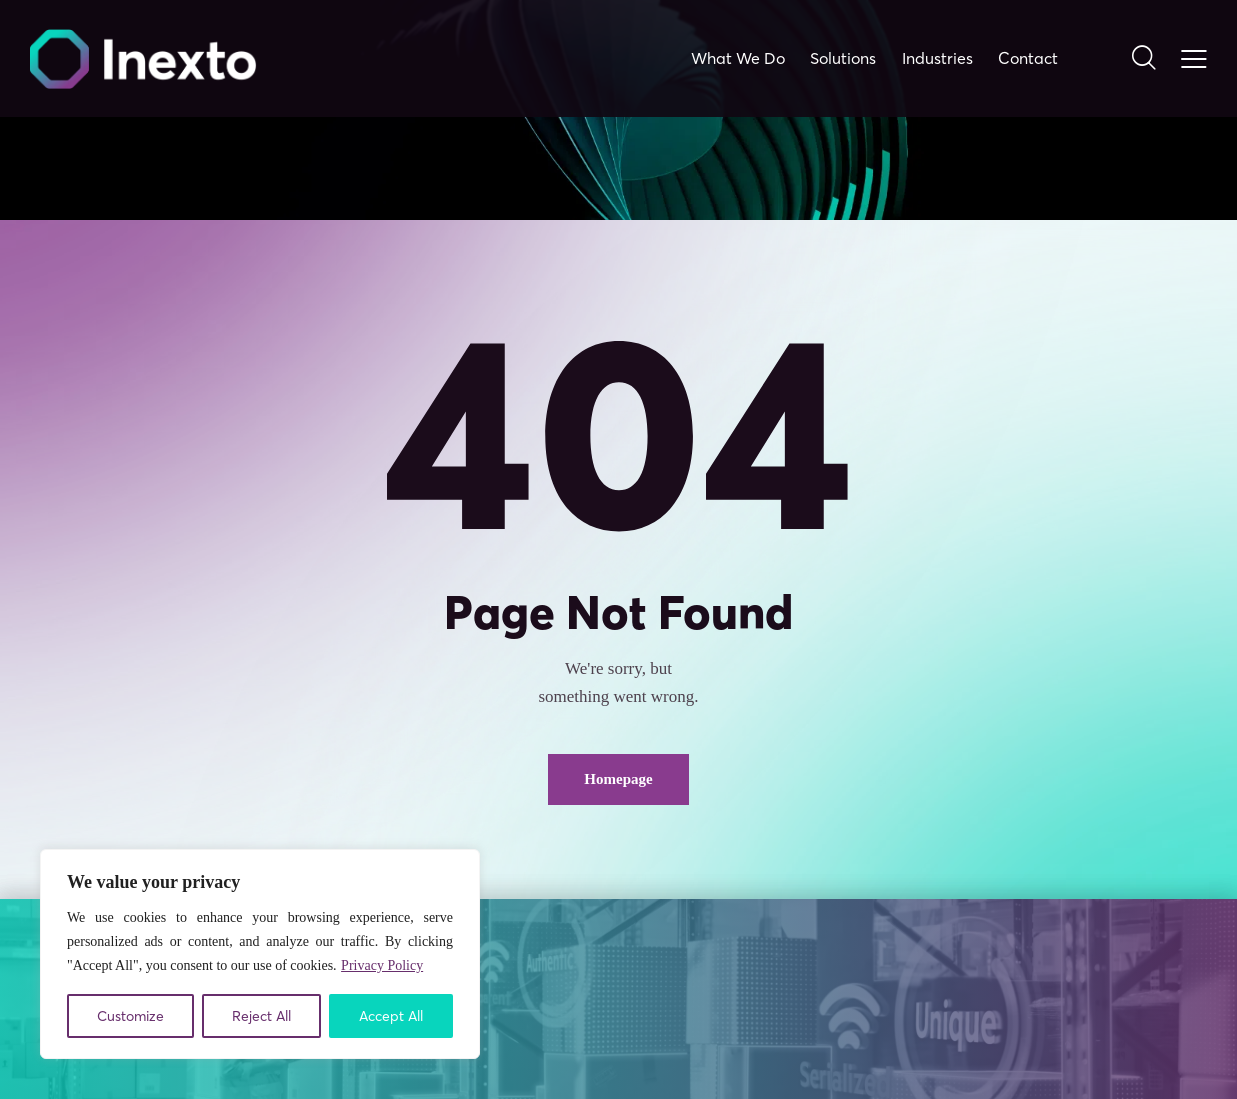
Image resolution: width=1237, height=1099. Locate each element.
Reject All (261, 1016)
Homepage (618, 779)
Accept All (391, 1016)
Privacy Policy (382, 965)
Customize (130, 1016)
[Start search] (1142, 59)
